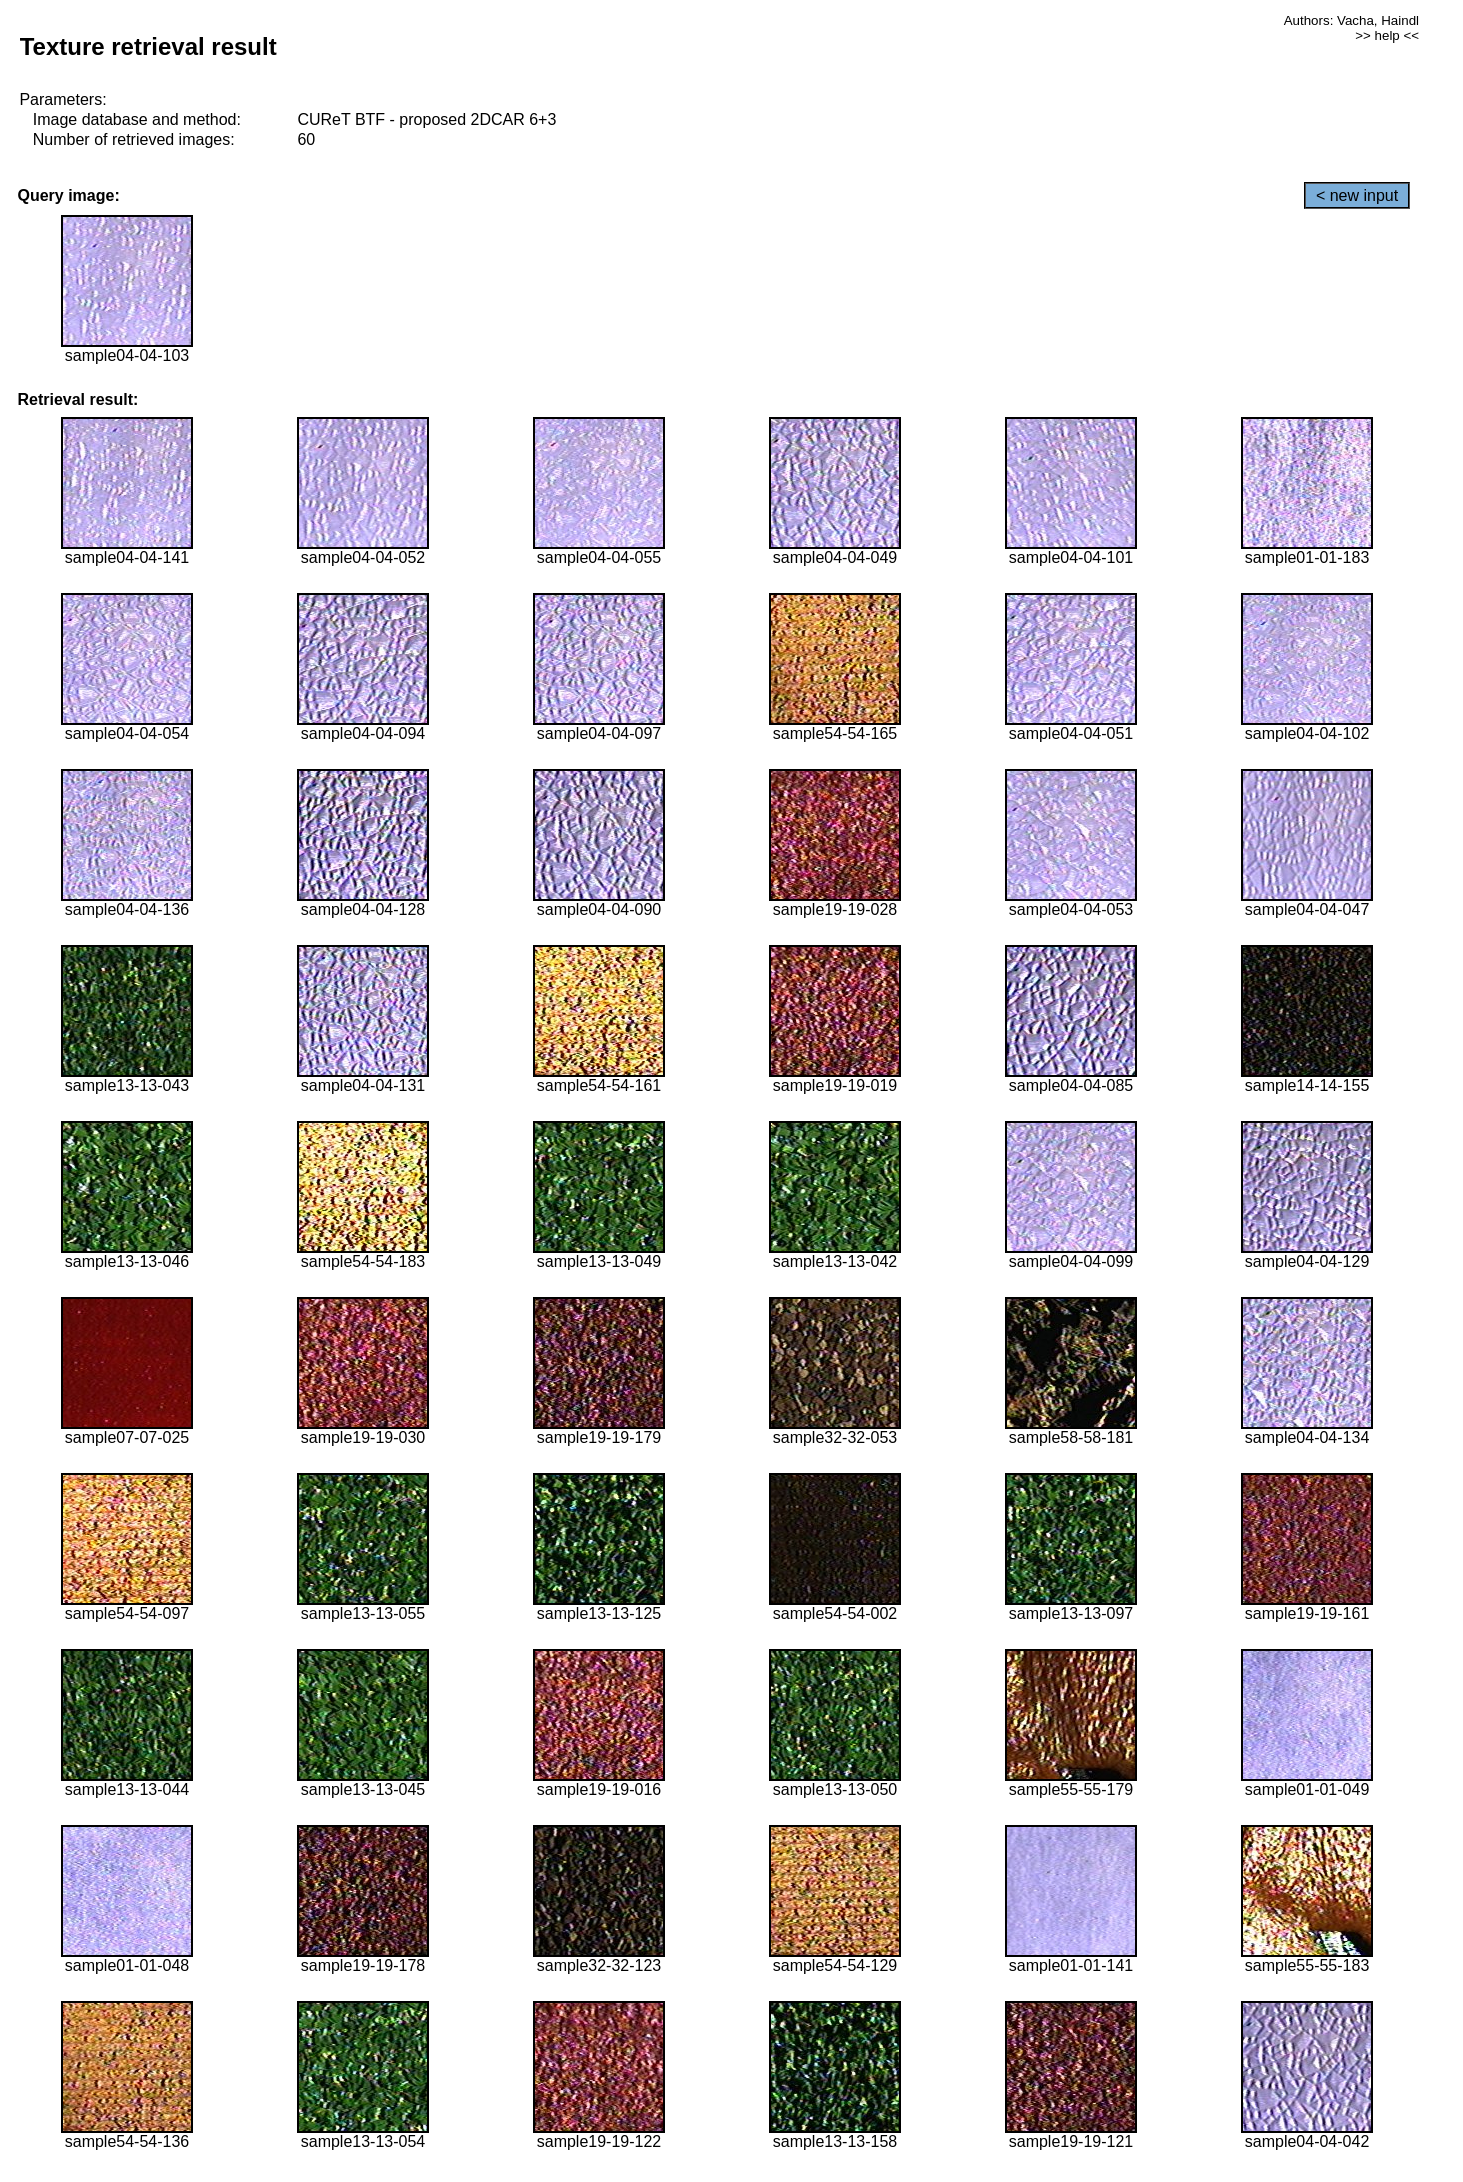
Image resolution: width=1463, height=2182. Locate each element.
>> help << (1387, 35)
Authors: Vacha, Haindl (1351, 20)
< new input (1357, 195)
